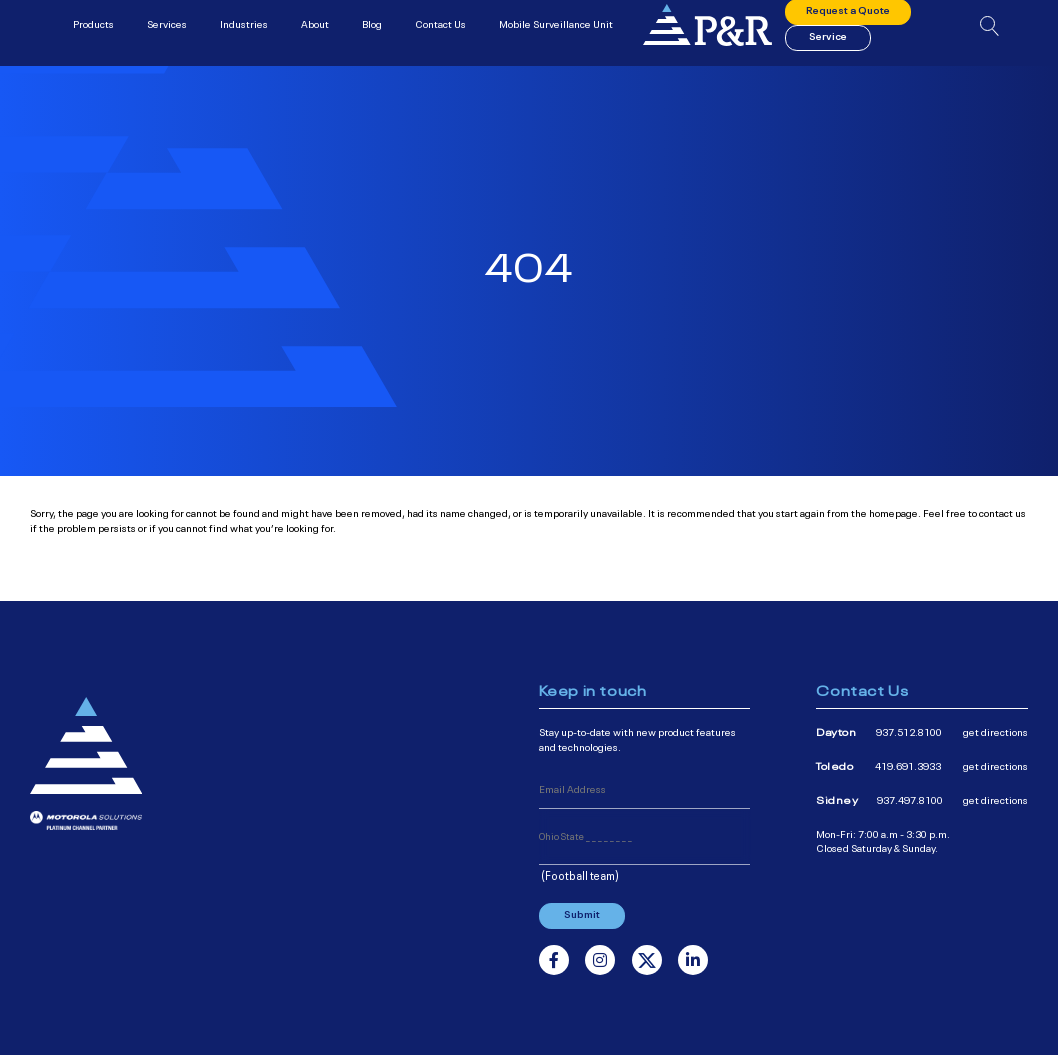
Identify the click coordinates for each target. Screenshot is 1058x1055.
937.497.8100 (910, 799)
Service (828, 43)
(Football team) (580, 875)
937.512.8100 (909, 731)
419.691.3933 (908, 765)
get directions (995, 731)
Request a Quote (848, 18)
